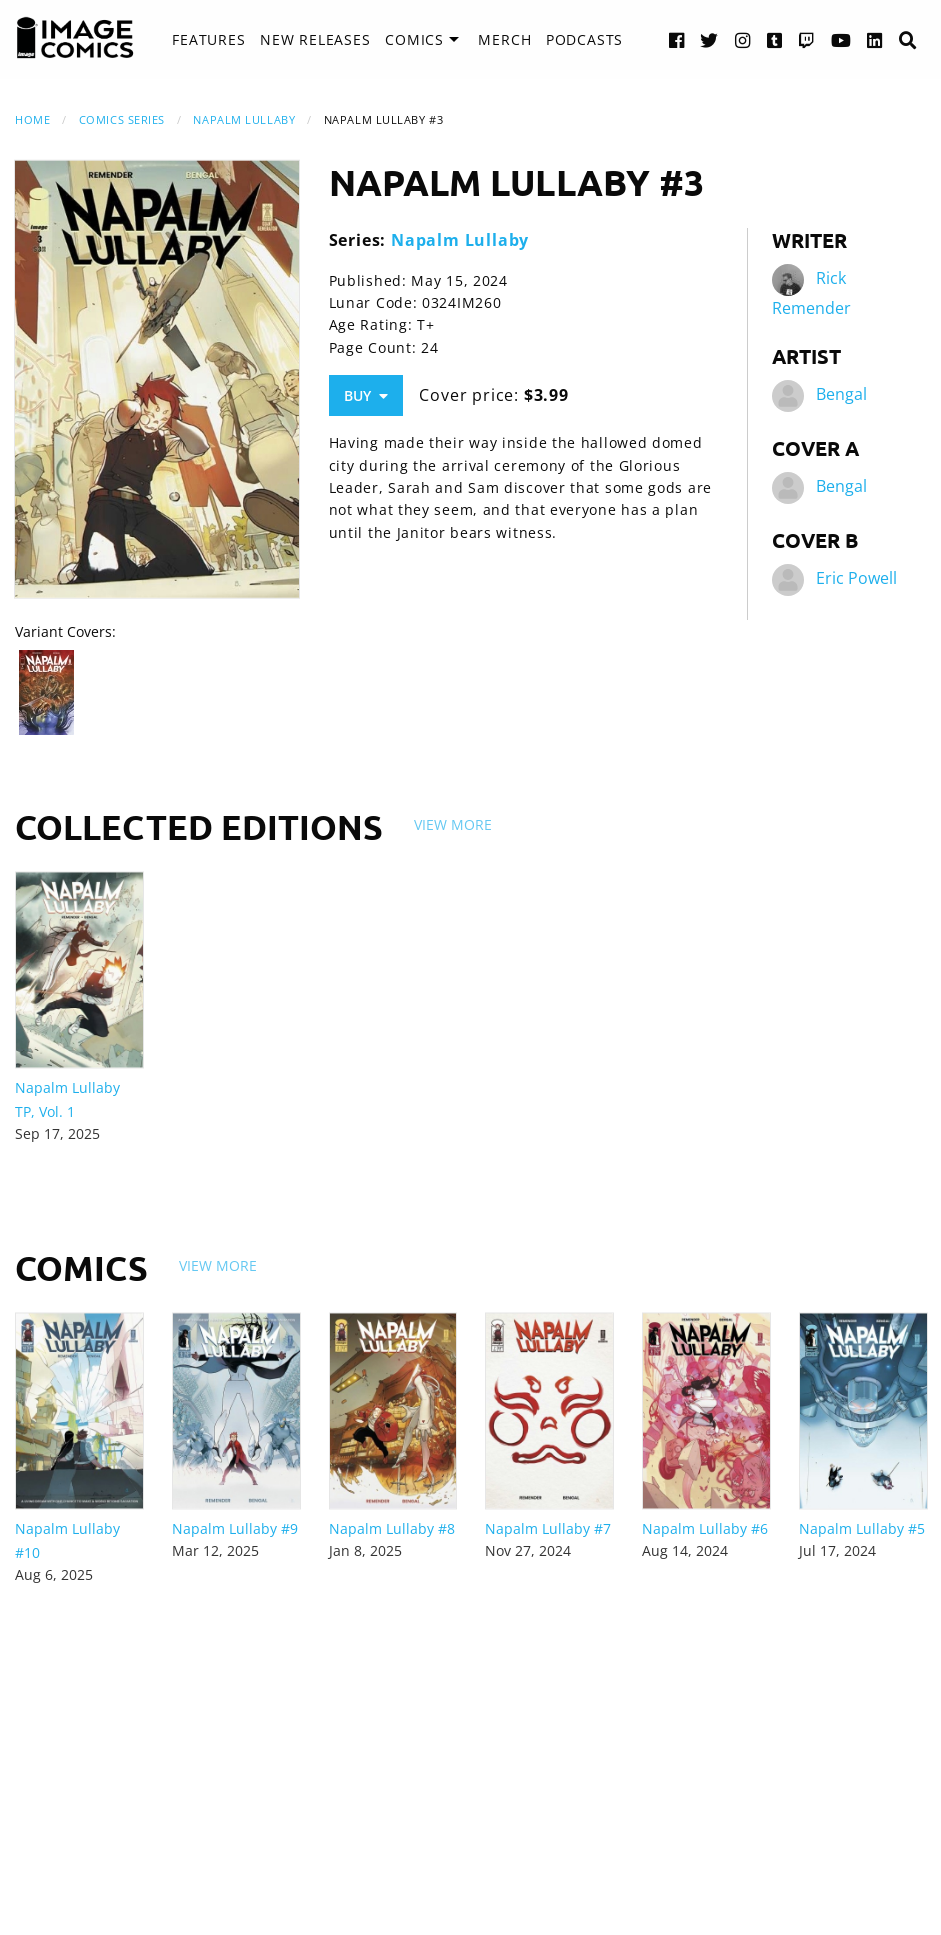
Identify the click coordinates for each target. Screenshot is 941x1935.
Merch (504, 39)
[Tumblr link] (775, 39)
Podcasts (584, 39)
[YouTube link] (841, 39)
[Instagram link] (743, 39)
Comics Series (122, 119)
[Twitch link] (807, 39)
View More (453, 824)
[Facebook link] (677, 39)
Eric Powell (856, 578)
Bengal (841, 394)
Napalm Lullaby (244, 119)
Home (32, 119)
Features (208, 39)
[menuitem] (208, 40)
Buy (366, 395)
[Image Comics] (75, 38)
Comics (414, 39)
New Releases (315, 39)
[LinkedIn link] (875, 39)
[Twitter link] (709, 39)
